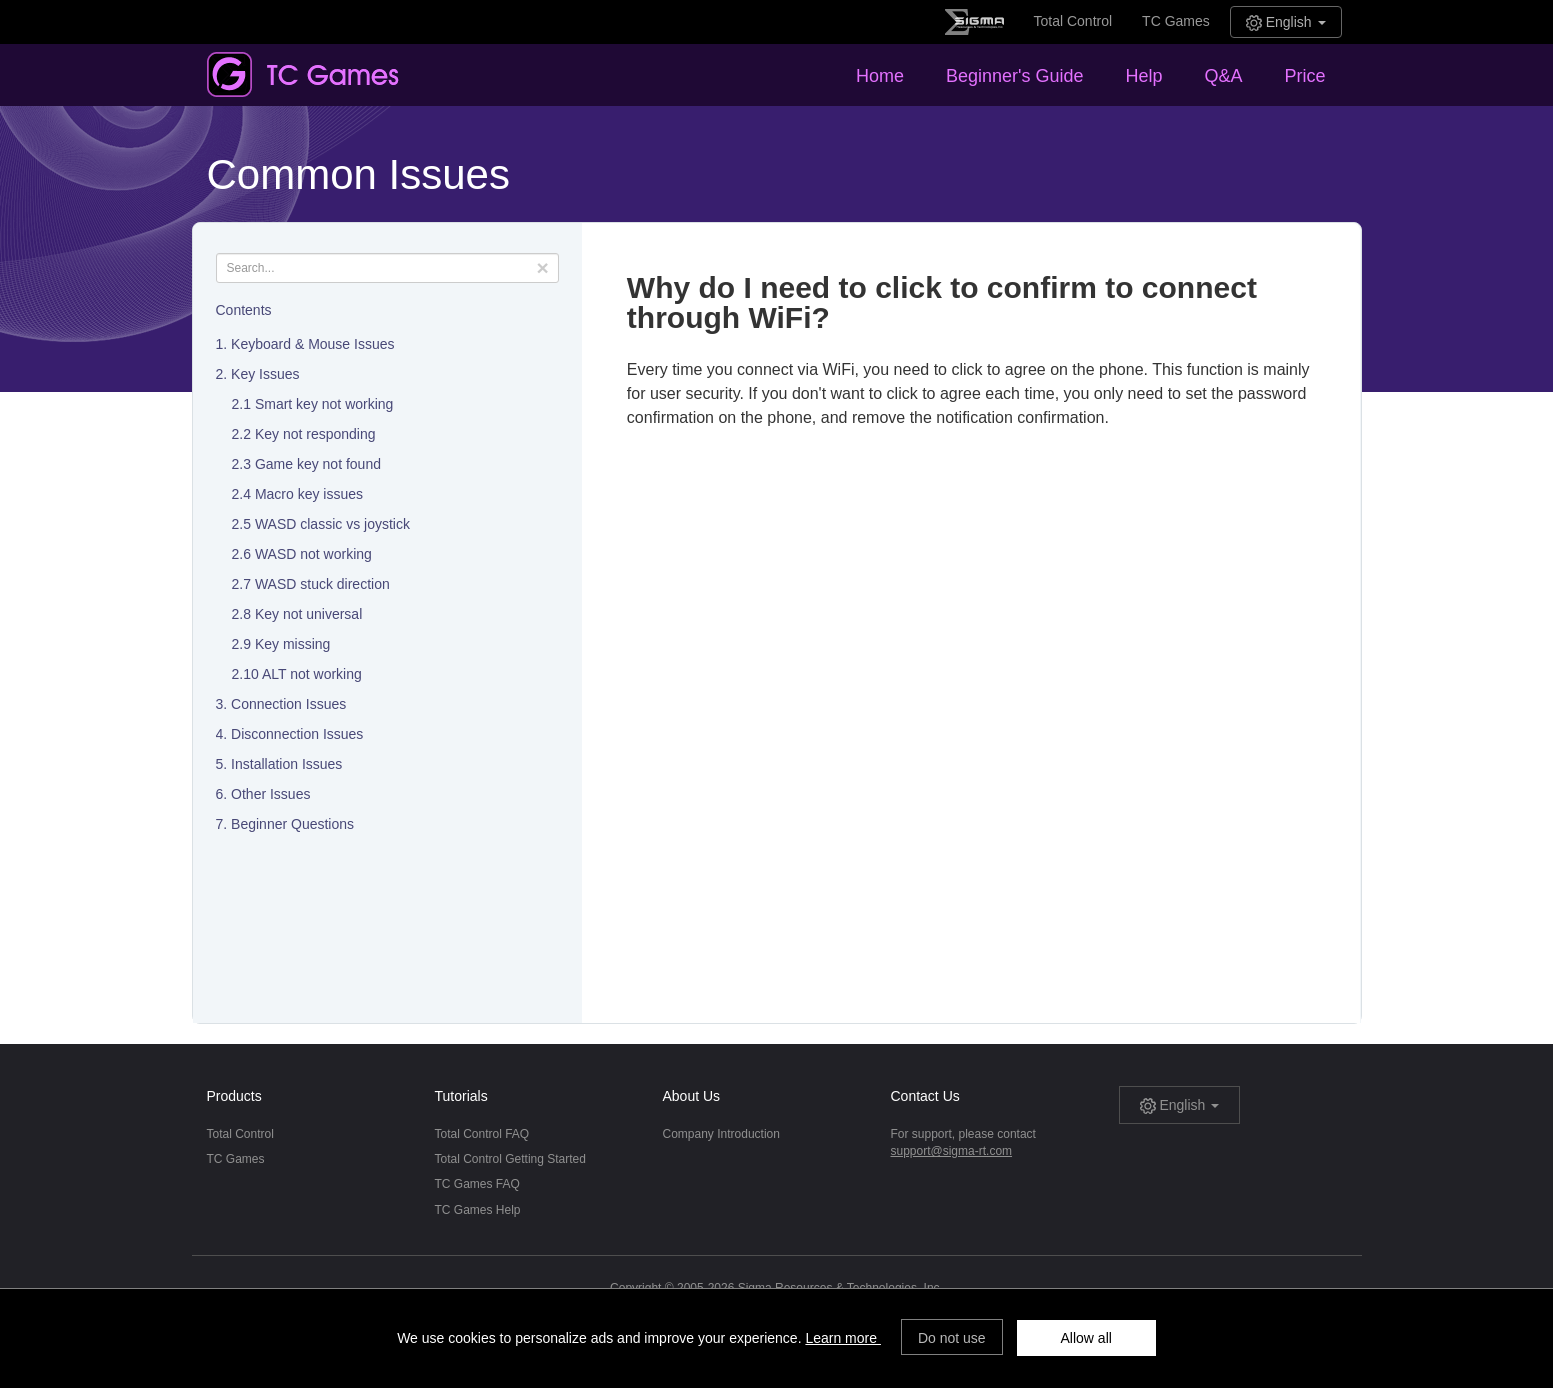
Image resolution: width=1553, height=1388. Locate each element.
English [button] (1286, 22)
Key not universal (308, 614)
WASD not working (313, 554)
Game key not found (318, 464)
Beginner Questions (292, 824)
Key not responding (315, 434)
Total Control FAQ (482, 1134)
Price (1304, 76)
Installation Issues (286, 764)
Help (1143, 76)
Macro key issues (309, 494)
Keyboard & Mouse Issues (312, 344)
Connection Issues (288, 704)
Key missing (292, 644)
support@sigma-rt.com (952, 1151)
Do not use (952, 1338)
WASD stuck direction (322, 584)
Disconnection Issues (297, 734)
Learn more (842, 1338)
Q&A (1223, 76)
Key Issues (265, 374)
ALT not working (312, 674)
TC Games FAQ (477, 1184)
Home (880, 76)
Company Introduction (721, 1134)
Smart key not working (324, 404)
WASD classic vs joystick (332, 524)
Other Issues (270, 794)
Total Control (1073, 21)
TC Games (1176, 21)
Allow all (1086, 1338)
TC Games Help (478, 1210)
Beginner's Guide (1015, 76)
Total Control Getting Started (510, 1159)
